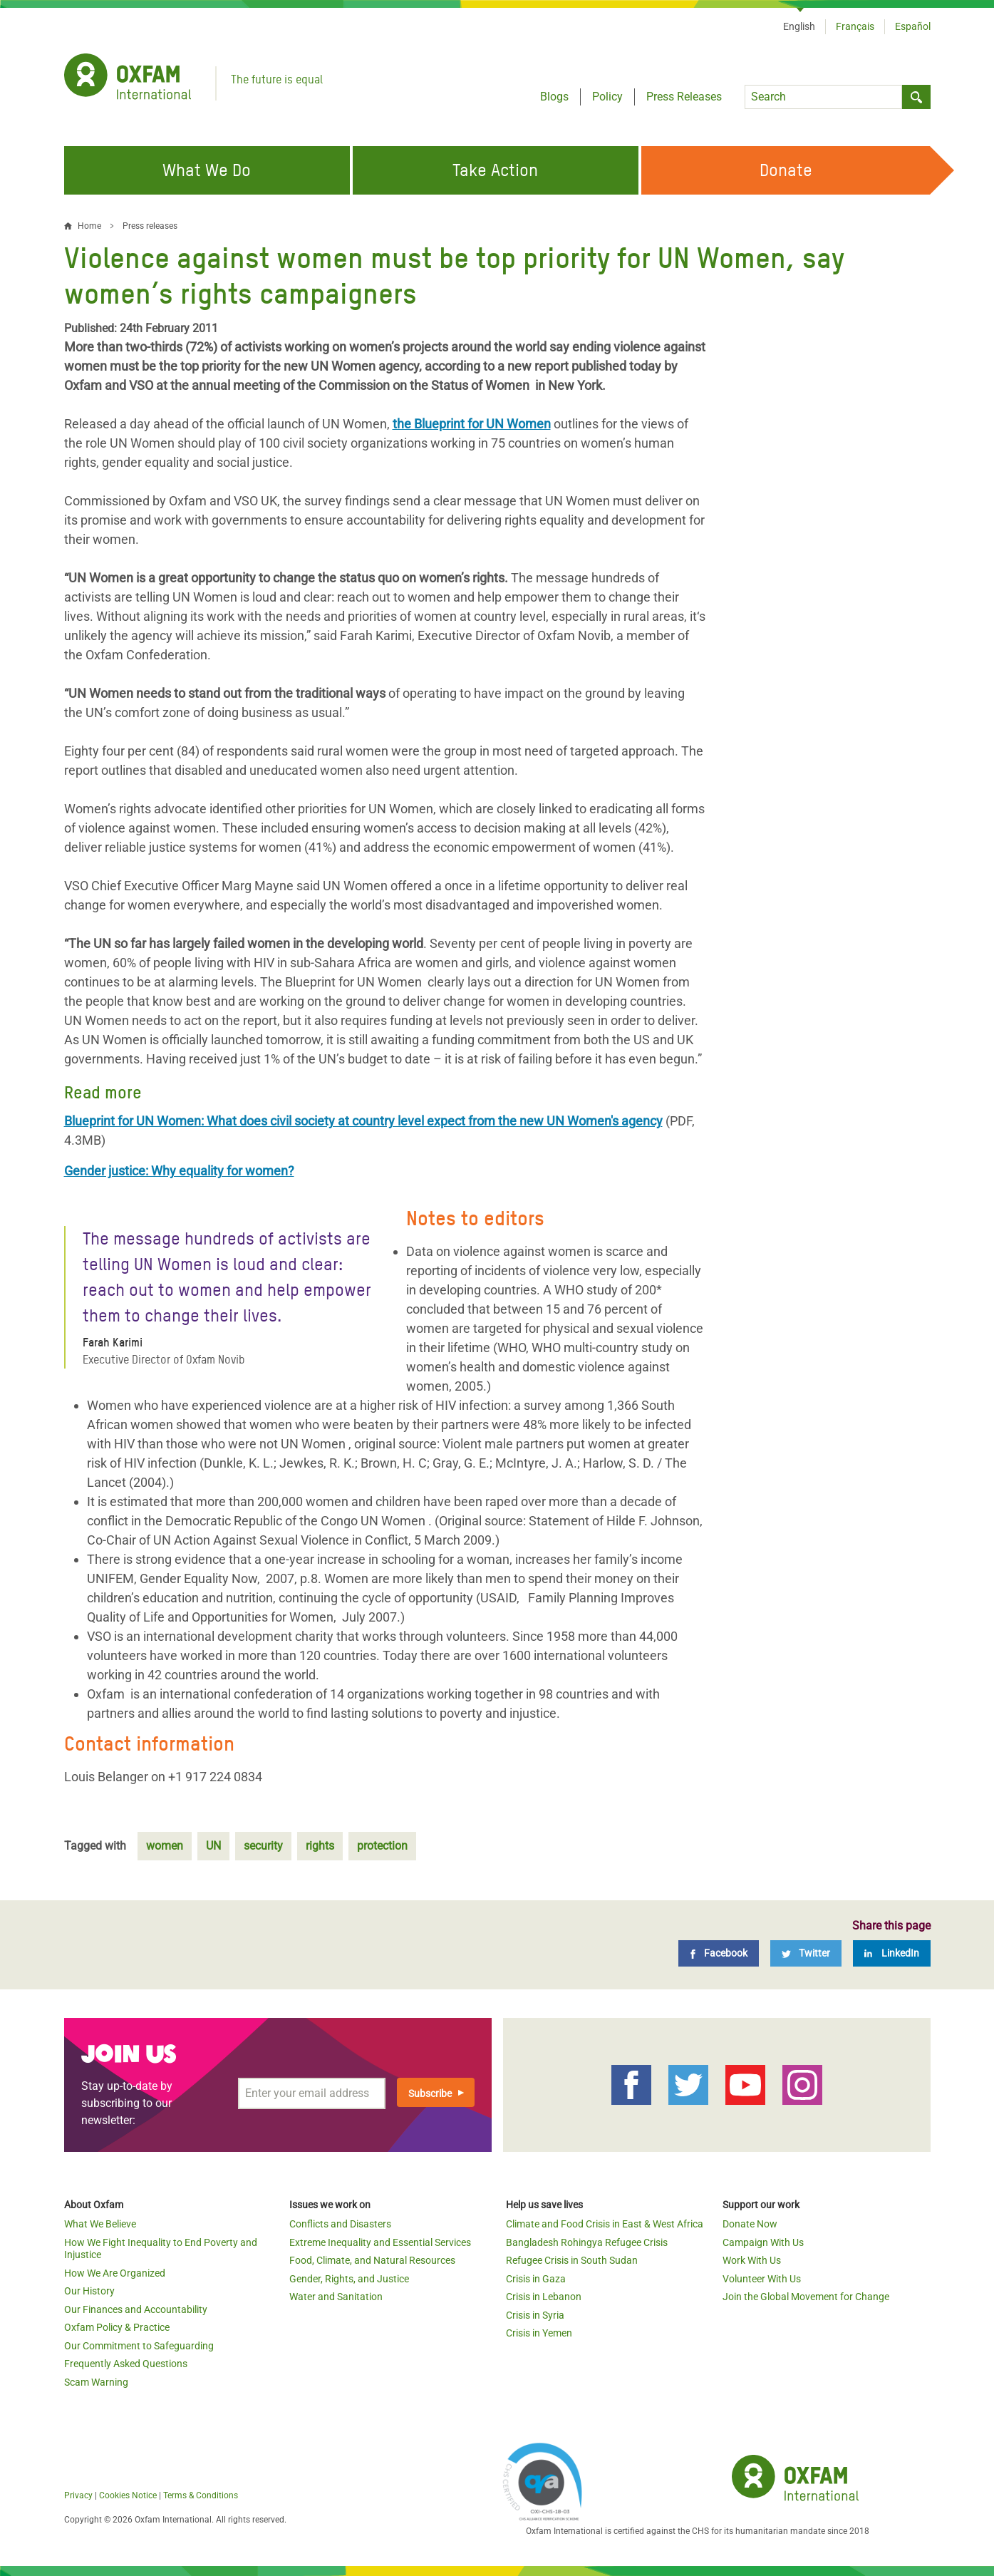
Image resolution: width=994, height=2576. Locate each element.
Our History (89, 2291)
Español (913, 26)
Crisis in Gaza (536, 2278)
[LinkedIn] (892, 1953)
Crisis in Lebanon (543, 2296)
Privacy (78, 2495)
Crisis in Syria (535, 2315)
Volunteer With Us (762, 2278)
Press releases (150, 226)
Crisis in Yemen (539, 2333)
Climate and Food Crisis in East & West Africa (604, 2224)
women (164, 1846)
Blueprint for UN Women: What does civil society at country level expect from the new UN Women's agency (363, 1120)
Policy (607, 96)
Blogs (554, 96)
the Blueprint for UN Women (472, 423)
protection (382, 1846)
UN (213, 1846)
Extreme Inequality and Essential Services (380, 2242)
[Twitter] (806, 1953)
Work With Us (752, 2260)
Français (855, 26)
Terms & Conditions (200, 2495)
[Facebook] (718, 1953)
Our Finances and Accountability (135, 2309)
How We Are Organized (114, 2273)
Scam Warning (96, 2382)
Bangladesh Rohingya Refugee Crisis (587, 2242)
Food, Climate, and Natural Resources (372, 2260)
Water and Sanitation (336, 2296)
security (263, 1846)
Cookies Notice (128, 2495)
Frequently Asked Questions (125, 2363)
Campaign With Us (763, 2242)
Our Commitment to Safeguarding (139, 2345)
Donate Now (750, 2224)
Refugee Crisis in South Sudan (572, 2260)
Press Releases (684, 96)
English (799, 26)
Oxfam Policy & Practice (117, 2327)
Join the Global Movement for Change (806, 2296)
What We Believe (100, 2224)
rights (320, 1846)
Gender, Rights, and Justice (349, 2278)
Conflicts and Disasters (340, 2224)
